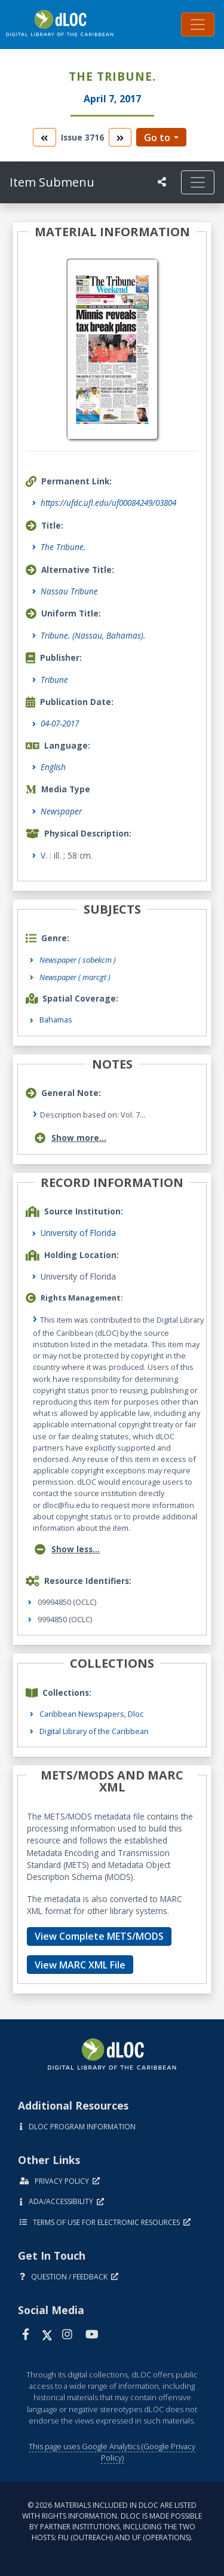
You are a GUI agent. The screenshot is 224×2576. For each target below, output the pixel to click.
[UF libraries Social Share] (162, 182)
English (53, 767)
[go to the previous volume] (44, 137)
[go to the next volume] (120, 137)
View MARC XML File (80, 1964)
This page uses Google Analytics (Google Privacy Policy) (112, 2452)
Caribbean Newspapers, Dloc (91, 1713)
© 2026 (112, 2521)
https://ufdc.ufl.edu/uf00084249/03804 (108, 502)
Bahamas (55, 1019)
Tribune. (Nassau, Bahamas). (93, 635)
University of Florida (78, 1232)
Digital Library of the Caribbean (94, 1731)
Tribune (54, 679)
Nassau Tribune (69, 591)
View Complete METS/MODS (99, 1936)
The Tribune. (63, 547)
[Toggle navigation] (197, 24)
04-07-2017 (60, 723)
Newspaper (61, 811)
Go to (157, 137)
